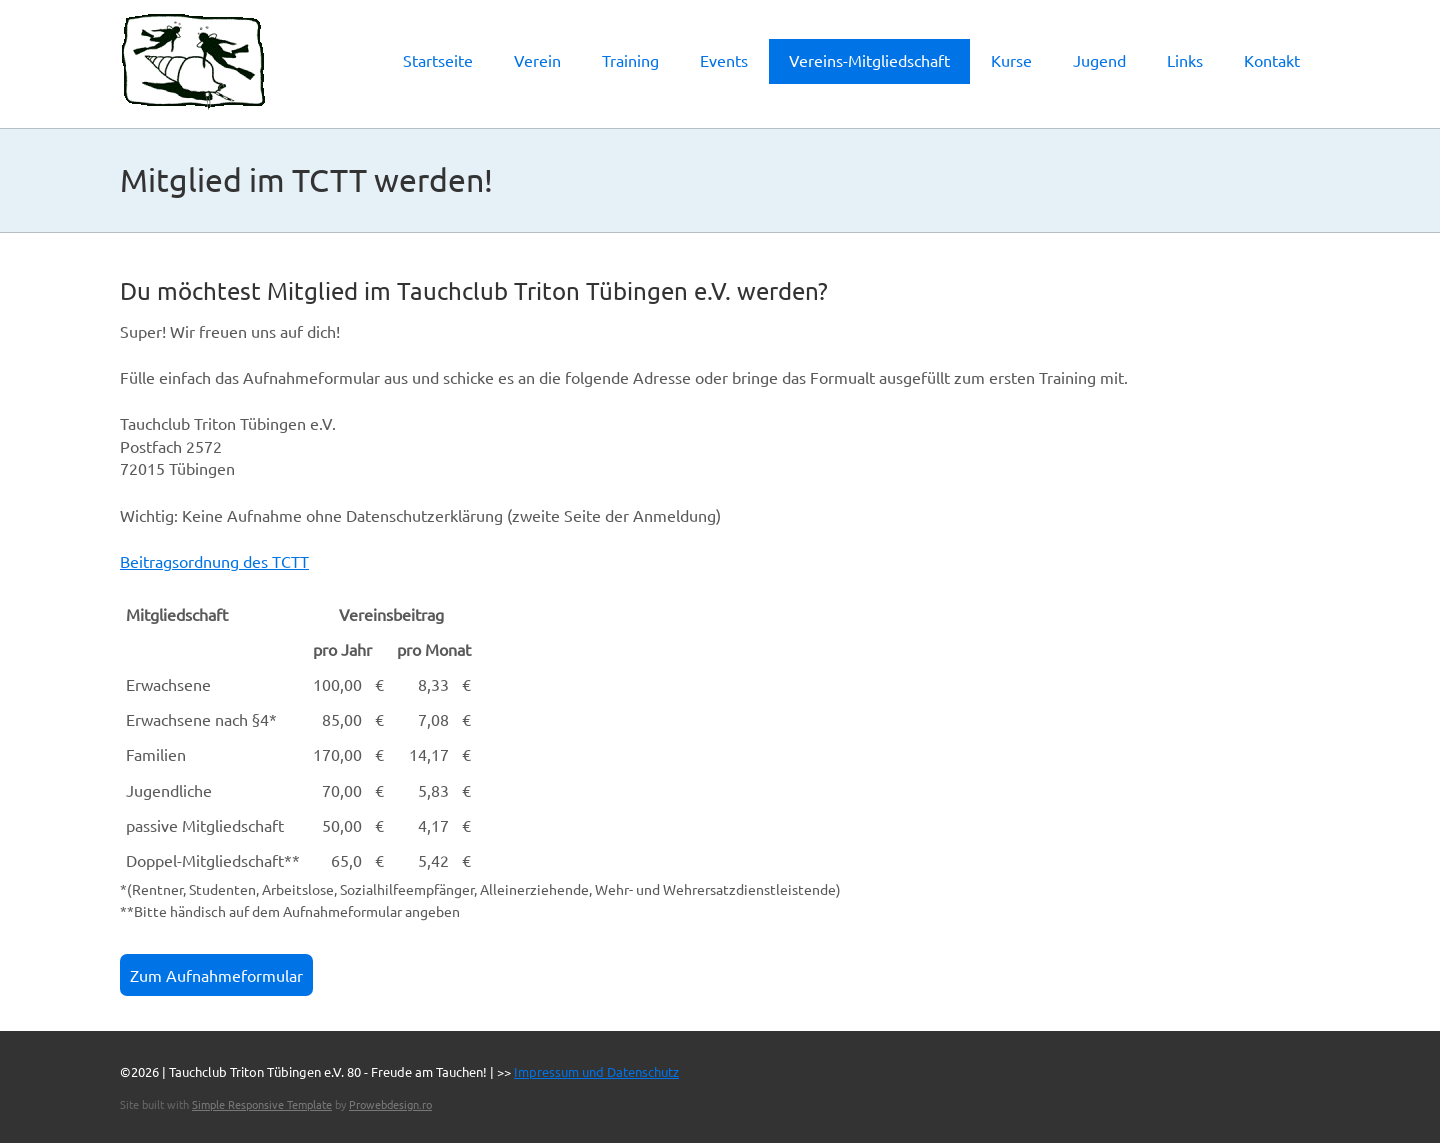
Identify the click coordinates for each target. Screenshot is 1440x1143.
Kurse (1011, 60)
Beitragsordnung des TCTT (214, 561)
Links (1185, 60)
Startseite (438, 60)
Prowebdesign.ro (390, 1104)
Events (724, 60)
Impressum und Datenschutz (596, 1071)
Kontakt (1272, 60)
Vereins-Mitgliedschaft (869, 60)
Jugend (1099, 60)
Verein (537, 60)
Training (630, 60)
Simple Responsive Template (262, 1104)
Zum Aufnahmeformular (216, 975)
